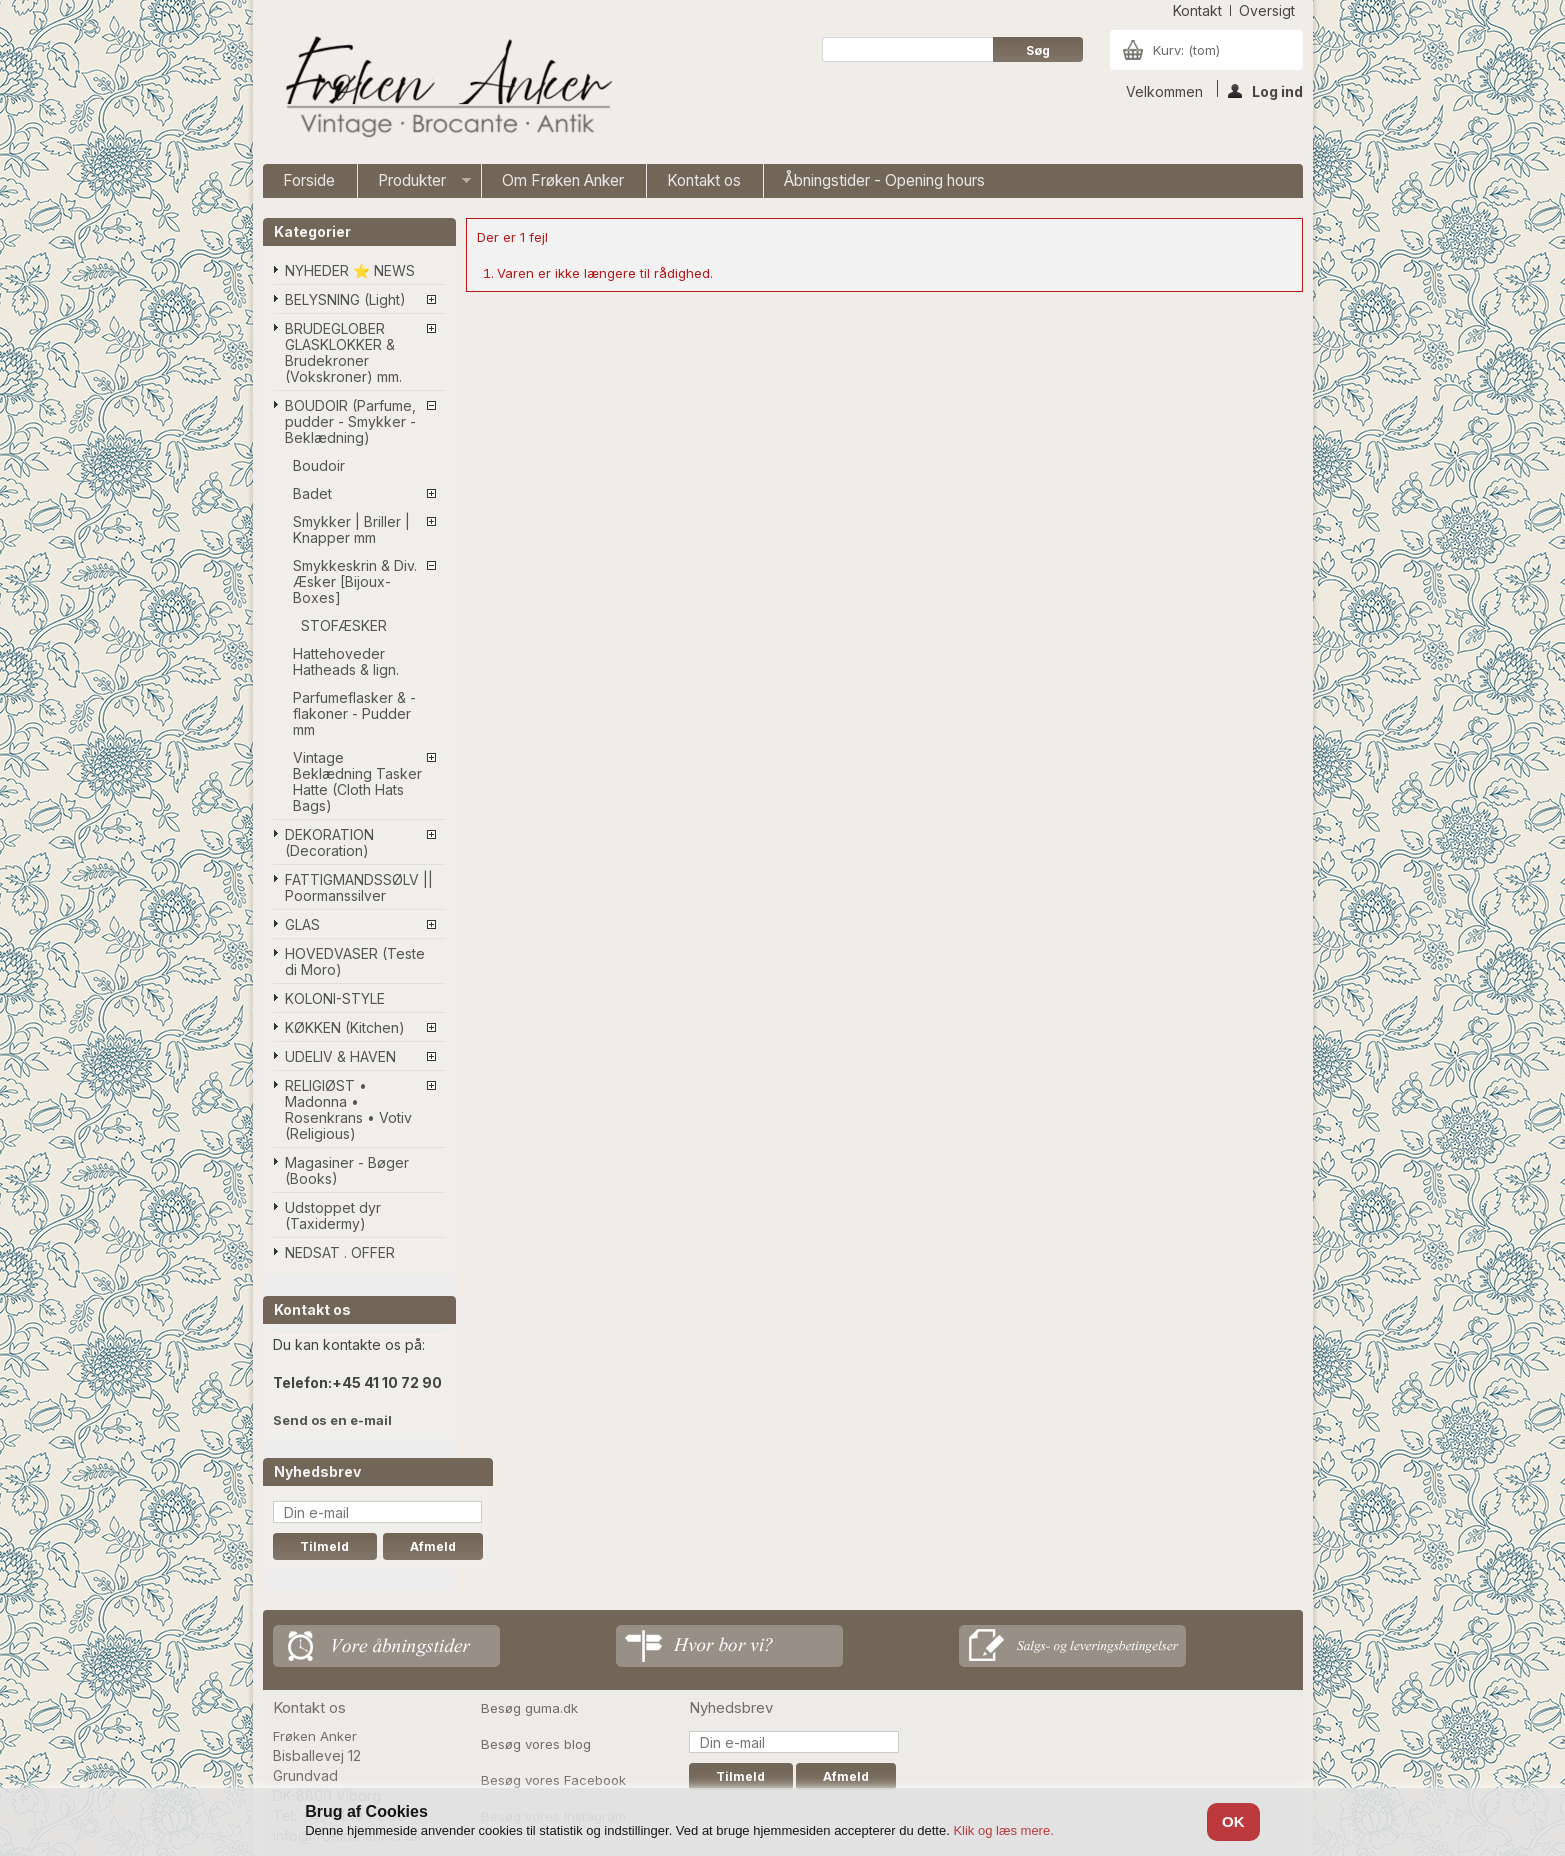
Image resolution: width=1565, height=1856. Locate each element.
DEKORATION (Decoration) (329, 842)
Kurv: (1186, 50)
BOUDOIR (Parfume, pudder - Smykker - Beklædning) (350, 421)
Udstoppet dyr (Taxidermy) (333, 1215)
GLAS (302, 924)
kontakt (1197, 10)
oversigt (1267, 10)
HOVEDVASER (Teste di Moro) (355, 961)
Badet (312, 493)
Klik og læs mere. (1003, 1830)
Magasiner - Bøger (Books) (347, 1170)
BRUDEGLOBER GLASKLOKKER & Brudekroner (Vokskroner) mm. (343, 352)
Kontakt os (704, 180)
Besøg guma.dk (529, 1708)
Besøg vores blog (536, 1744)
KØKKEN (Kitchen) (345, 1027)
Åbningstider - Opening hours (884, 180)
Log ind (1265, 90)
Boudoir (319, 465)
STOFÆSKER (344, 625)
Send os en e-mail (332, 1420)
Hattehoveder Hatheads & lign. (346, 661)
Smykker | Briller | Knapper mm (351, 529)
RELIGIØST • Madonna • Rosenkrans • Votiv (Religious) (348, 1109)
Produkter (414, 184)
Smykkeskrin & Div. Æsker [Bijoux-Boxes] (355, 581)
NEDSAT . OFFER (340, 1252)
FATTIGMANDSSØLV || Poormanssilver (359, 887)
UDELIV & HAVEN (340, 1056)
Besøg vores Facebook (553, 1780)
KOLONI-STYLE (335, 998)
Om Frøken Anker (563, 180)
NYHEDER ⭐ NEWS (350, 270)
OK (1233, 1821)
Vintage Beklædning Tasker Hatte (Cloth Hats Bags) (357, 781)
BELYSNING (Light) (345, 299)
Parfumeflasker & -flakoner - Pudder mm (354, 713)
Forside (309, 180)
